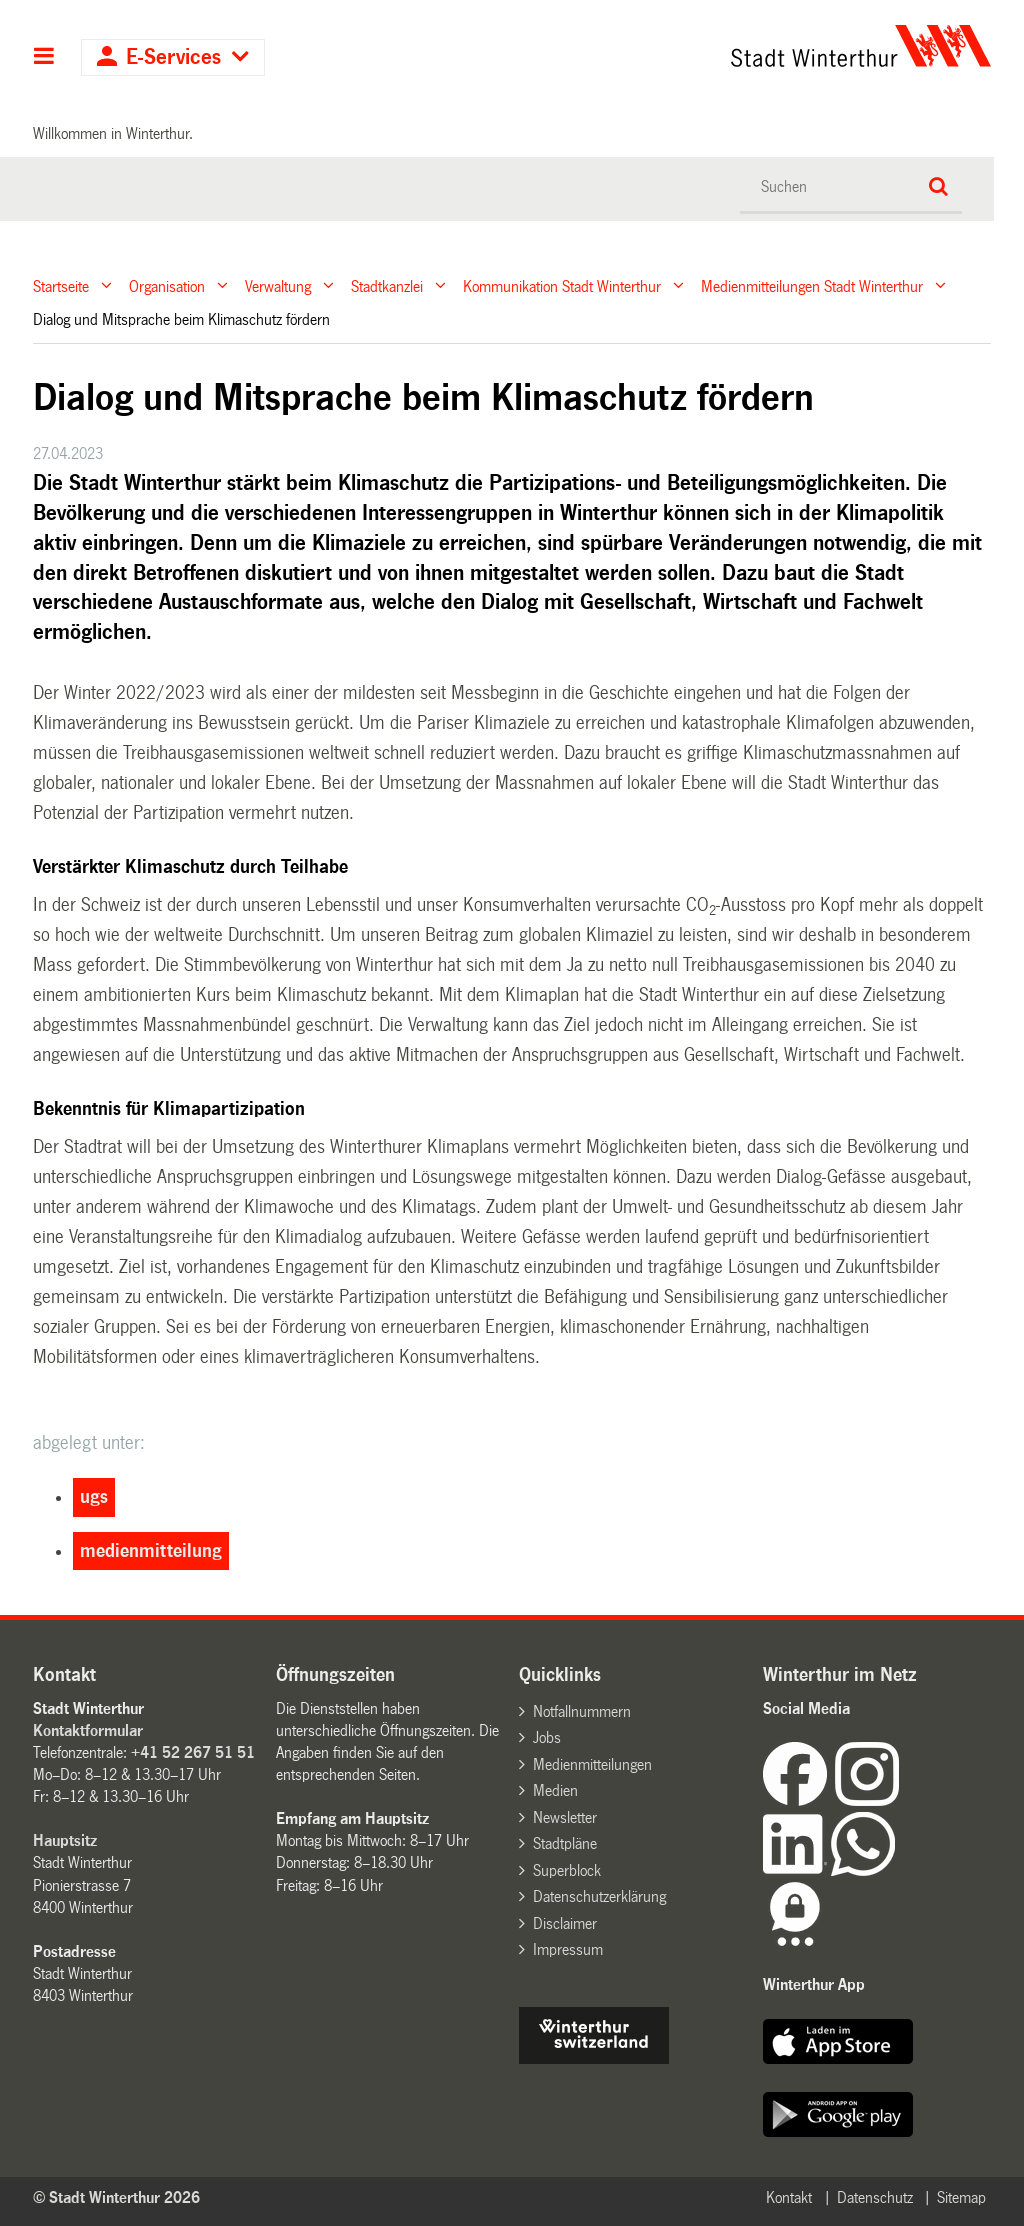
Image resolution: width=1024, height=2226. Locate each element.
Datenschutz (875, 2197)
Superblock (567, 1870)
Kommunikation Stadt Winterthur (562, 285)
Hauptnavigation (44, 58)
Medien (555, 1790)
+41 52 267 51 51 (193, 1752)
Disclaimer (565, 1923)
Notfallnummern (582, 1711)
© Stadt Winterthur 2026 (116, 2197)
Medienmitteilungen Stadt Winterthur (812, 285)
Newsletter (565, 1817)
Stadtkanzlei (387, 285)
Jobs (547, 1737)
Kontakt (789, 2197)
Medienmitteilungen (592, 1764)
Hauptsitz (65, 1840)
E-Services (173, 57)
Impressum (568, 1949)
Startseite (61, 285)
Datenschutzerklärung (599, 1896)
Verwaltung (278, 285)
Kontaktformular (88, 1730)
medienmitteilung (151, 1551)
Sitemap (961, 2197)
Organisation (167, 285)
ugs (94, 1497)
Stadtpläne (565, 1843)
